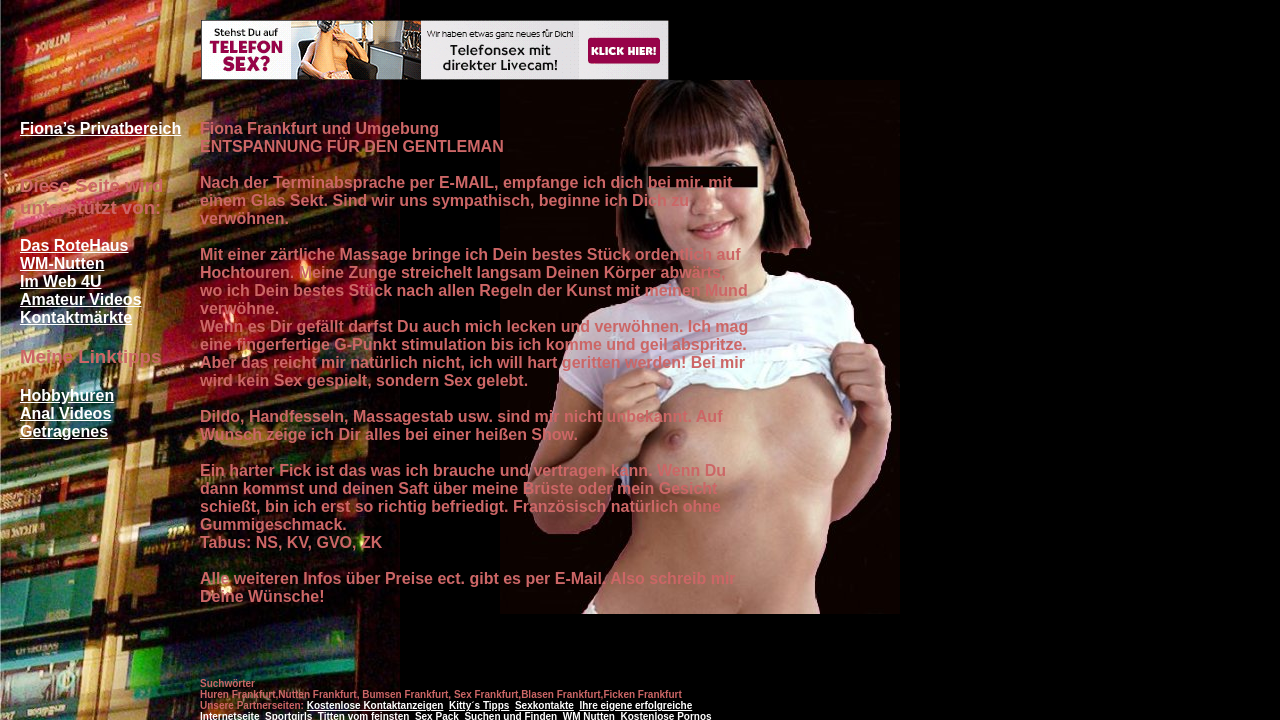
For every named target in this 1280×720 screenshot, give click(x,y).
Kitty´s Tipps (479, 705)
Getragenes (64, 431)
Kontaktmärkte (76, 317)
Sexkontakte (544, 705)
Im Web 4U (61, 281)
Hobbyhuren (67, 395)
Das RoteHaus (74, 245)
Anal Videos (65, 413)
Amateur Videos (81, 299)
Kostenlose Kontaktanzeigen (375, 705)
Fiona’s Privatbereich (100, 128)
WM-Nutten (62, 263)
